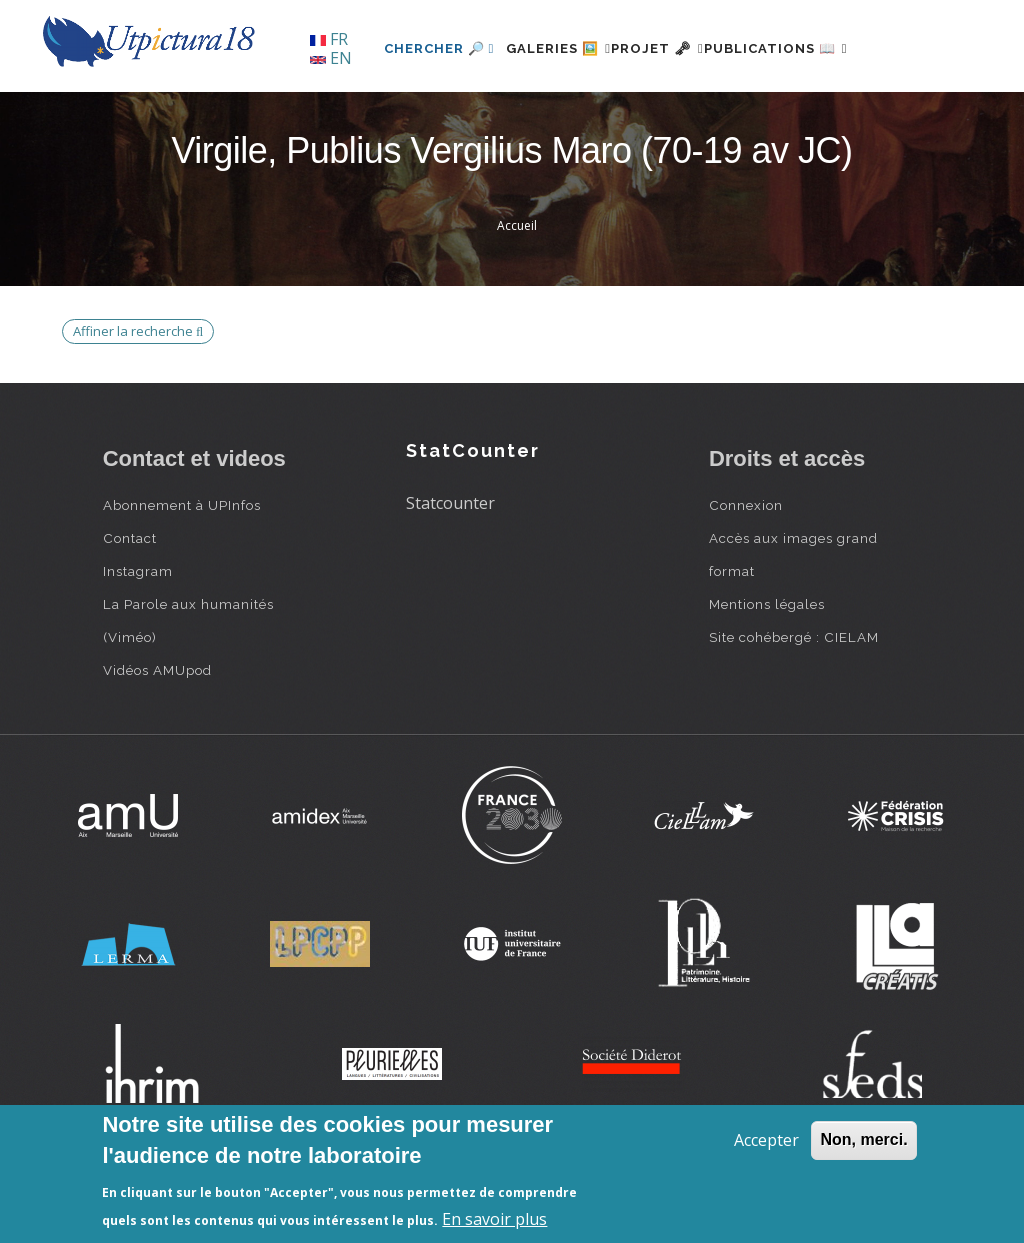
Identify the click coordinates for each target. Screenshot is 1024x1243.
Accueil (517, 294)
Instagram (138, 640)
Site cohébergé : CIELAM (794, 706)
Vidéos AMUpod (157, 739)
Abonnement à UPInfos (182, 574)
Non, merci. (863, 1139)
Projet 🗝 (631, 116)
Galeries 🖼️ (508, 116)
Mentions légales (767, 673)
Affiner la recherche (138, 399)
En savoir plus (494, 1219)
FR (329, 39)
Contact (130, 607)
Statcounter (450, 571)
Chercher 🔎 (377, 116)
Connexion (746, 574)
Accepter (766, 1140)
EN (331, 58)
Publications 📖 (774, 116)
